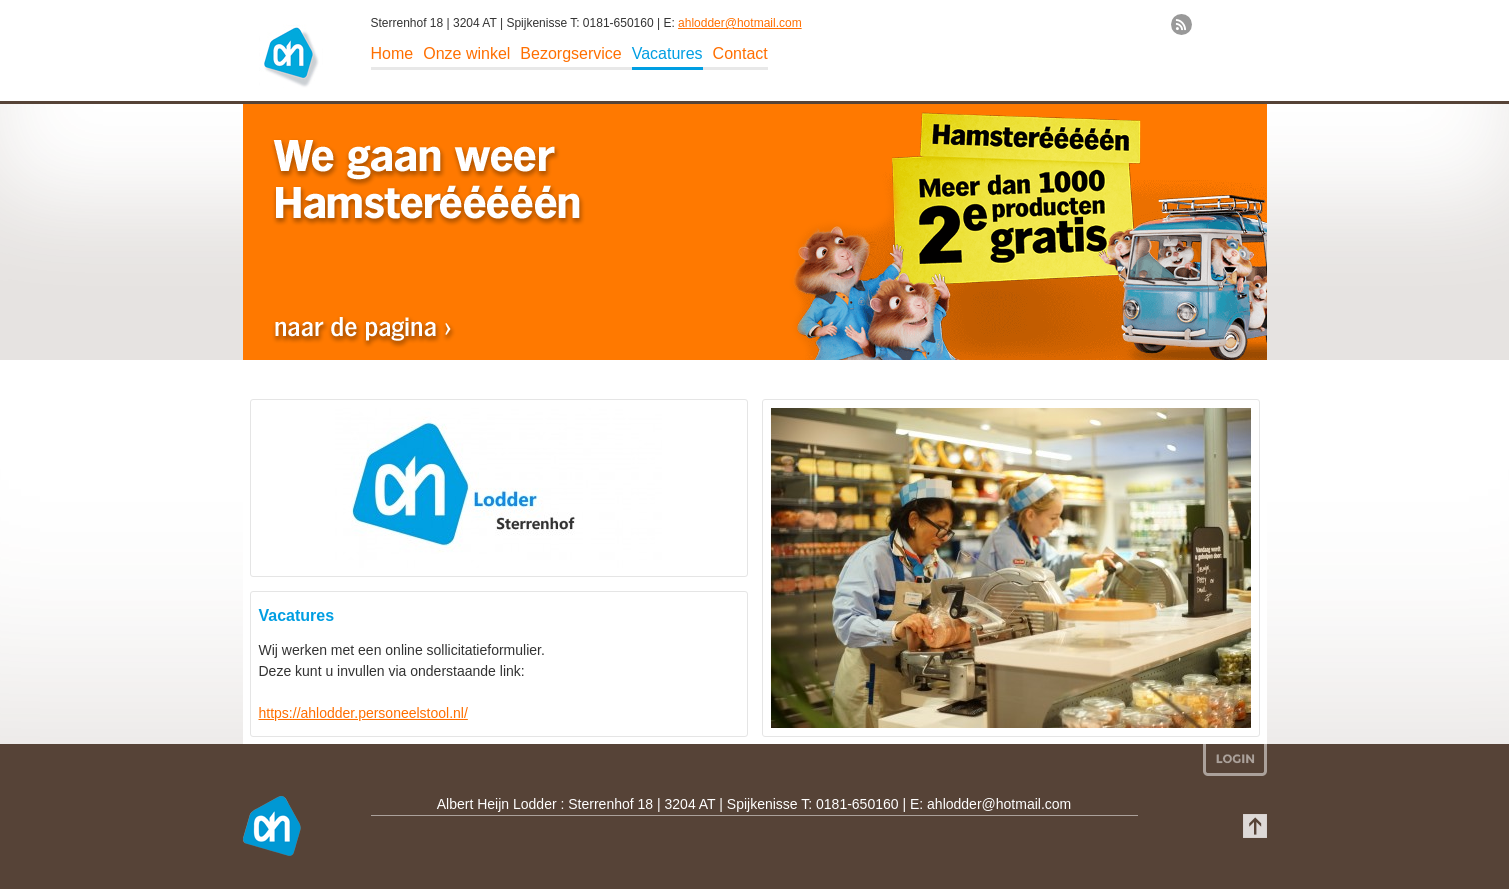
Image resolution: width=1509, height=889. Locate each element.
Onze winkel (466, 53)
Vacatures (667, 53)
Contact (740, 53)
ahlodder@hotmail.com (740, 23)
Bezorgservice (570, 53)
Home (392, 53)
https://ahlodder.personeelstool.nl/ (363, 713)
